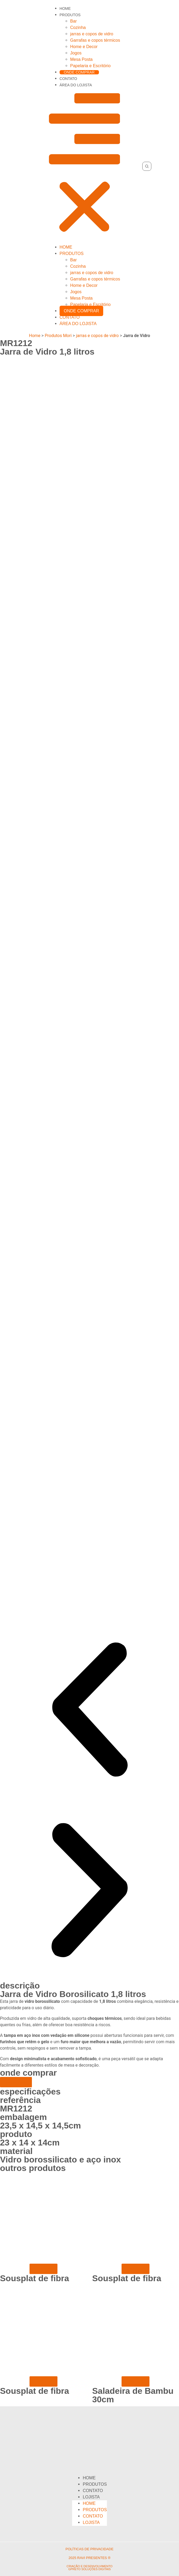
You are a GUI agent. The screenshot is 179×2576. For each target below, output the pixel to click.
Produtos (70, 15)
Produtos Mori (58, 335)
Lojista (91, 2497)
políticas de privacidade (89, 2549)
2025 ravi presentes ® (89, 2558)
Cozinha (78, 27)
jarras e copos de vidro (91, 34)
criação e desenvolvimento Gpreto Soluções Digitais (89, 2568)
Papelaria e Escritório (90, 65)
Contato (68, 78)
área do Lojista (76, 85)
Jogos (76, 53)
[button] (84, 166)
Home (65, 8)
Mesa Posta (81, 59)
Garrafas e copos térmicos (95, 40)
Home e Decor (84, 46)
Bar (73, 21)
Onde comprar (79, 72)
